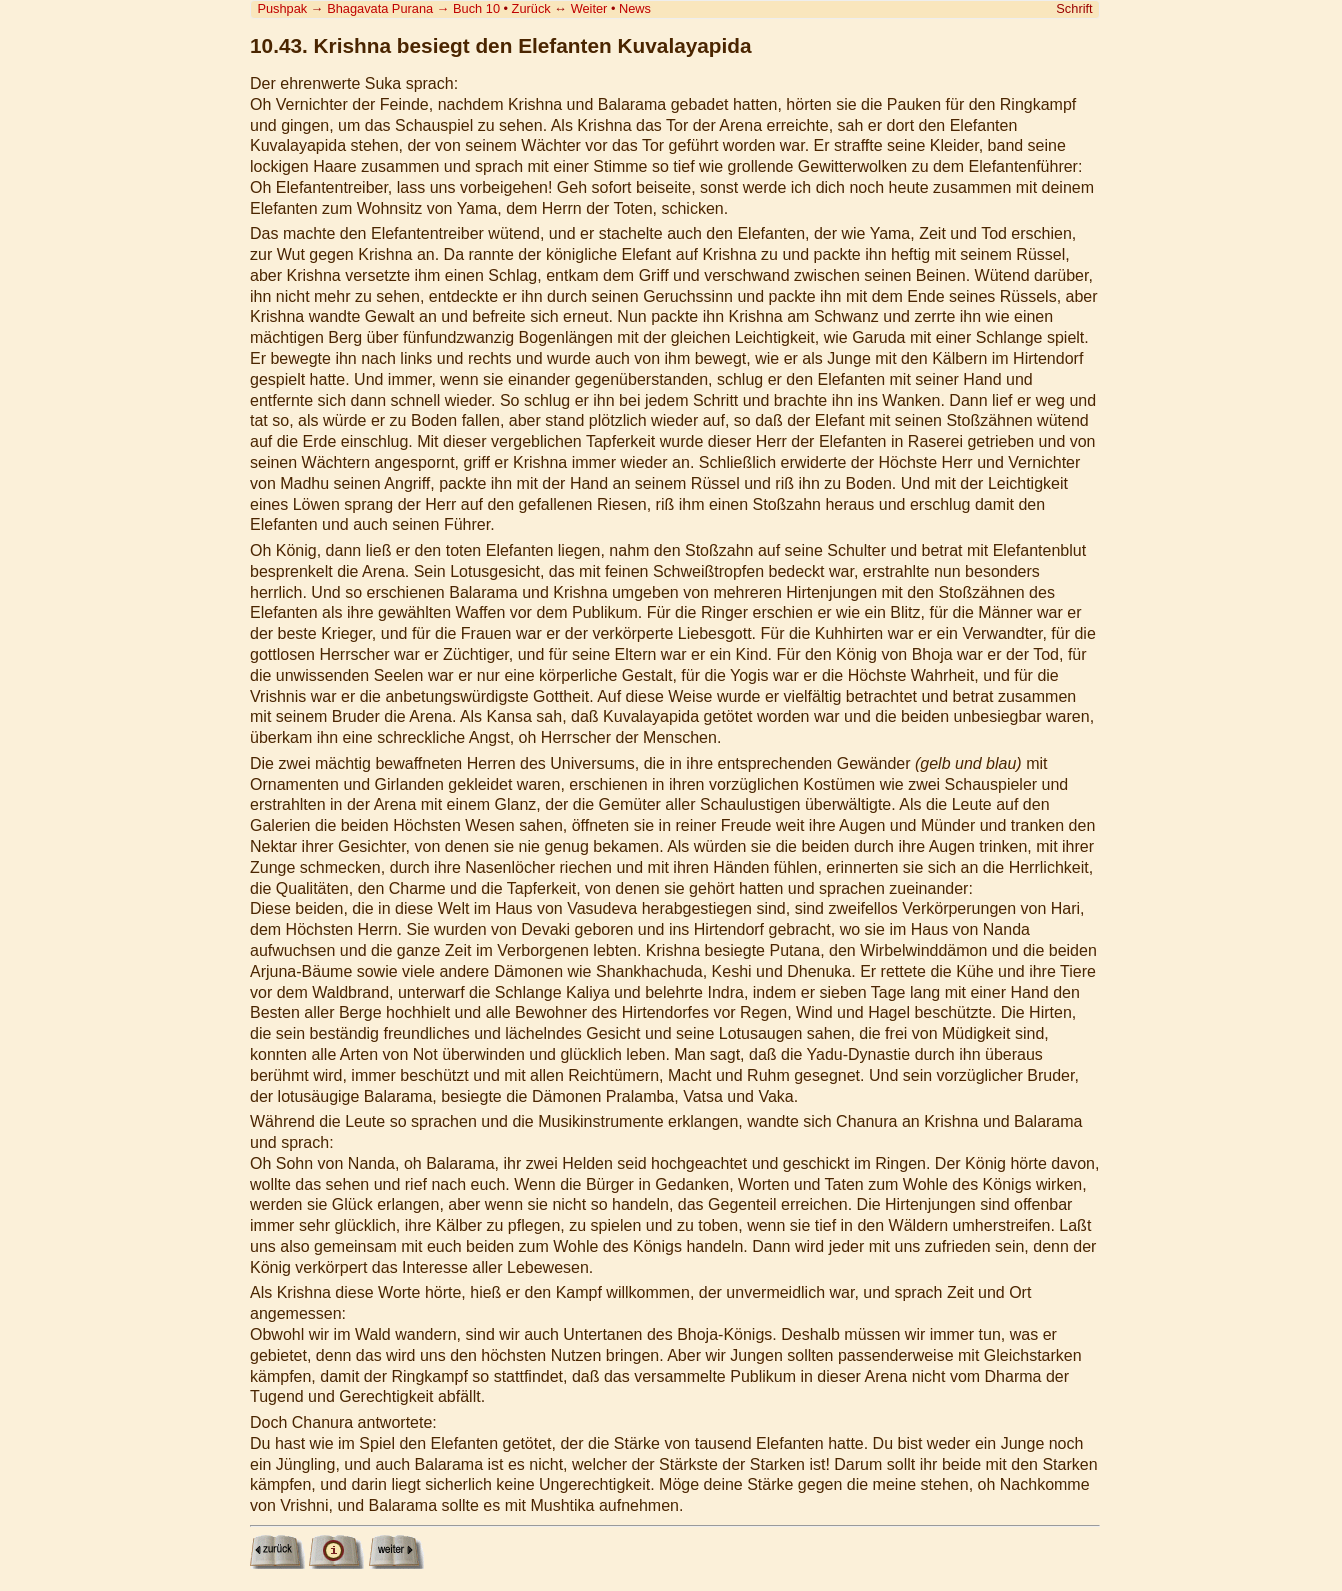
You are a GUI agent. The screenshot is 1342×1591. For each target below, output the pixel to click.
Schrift (1074, 8)
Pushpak (282, 8)
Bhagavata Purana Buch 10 (413, 8)
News (635, 8)
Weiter (589, 8)
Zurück (531, 8)
